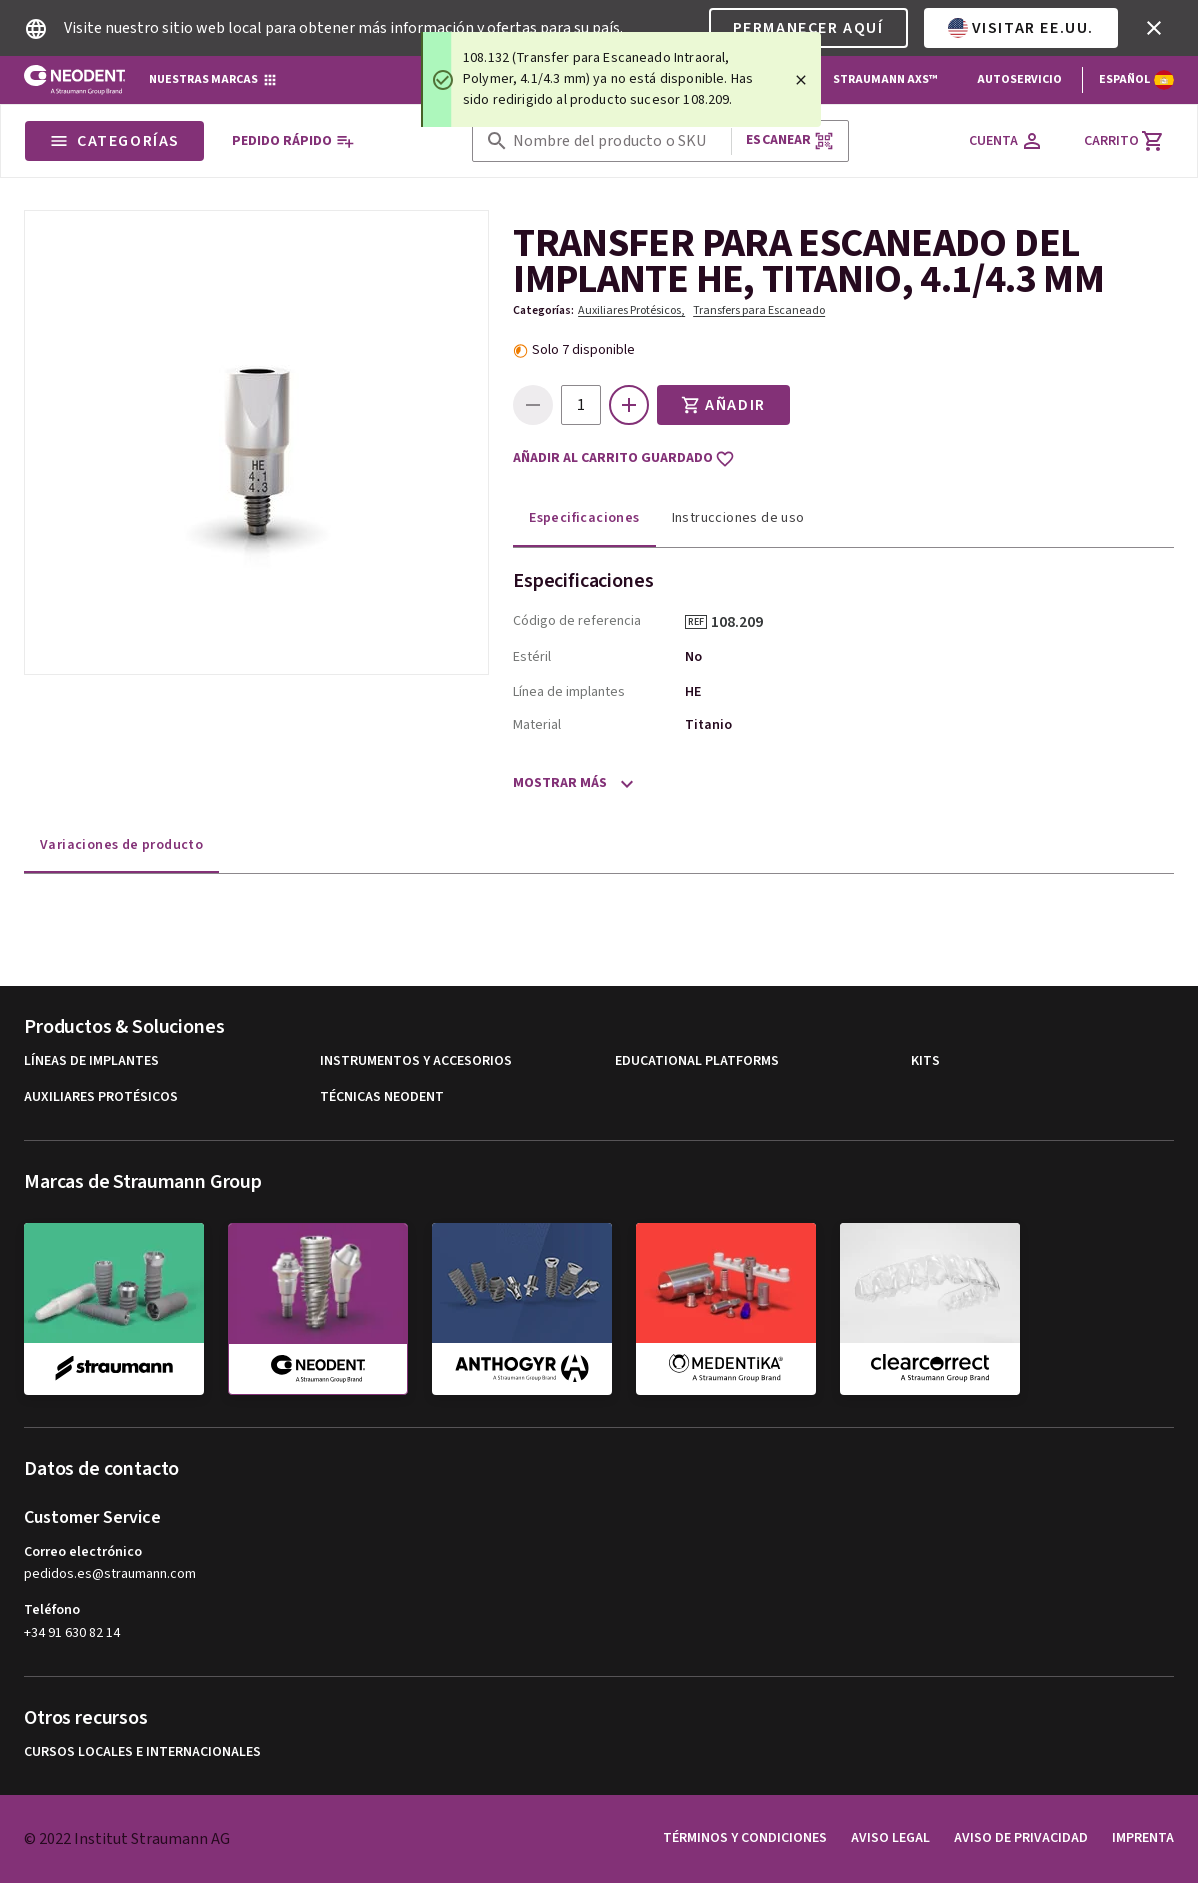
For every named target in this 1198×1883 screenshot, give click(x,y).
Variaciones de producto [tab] (121, 845)
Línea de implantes (569, 692)
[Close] (801, 80)
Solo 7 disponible (583, 350)
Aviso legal (890, 1838)
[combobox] (618, 141)
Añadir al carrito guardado (624, 459)
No (693, 657)
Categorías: (543, 310)
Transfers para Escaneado (759, 310)
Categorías (114, 141)
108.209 (744, 622)
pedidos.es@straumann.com (110, 1574)
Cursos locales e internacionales (142, 1752)
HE (693, 692)
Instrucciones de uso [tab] (738, 518)
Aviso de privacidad (1021, 1838)
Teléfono (52, 1610)
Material (537, 725)
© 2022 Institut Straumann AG (127, 1839)
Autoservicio (1019, 79)
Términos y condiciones (745, 1838)
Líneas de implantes (91, 1061)
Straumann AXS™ (885, 79)
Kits (925, 1061)
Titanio (708, 725)
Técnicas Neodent (382, 1097)
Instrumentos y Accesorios (416, 1061)
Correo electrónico (83, 1552)
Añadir (723, 405)
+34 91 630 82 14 (72, 1633)
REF (696, 622)
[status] (621, 79)
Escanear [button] (789, 140)
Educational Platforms (697, 1061)
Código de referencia (577, 621)
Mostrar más (560, 783)
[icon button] (1154, 28)
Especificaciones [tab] (584, 518)
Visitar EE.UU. (1021, 28)
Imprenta (1143, 1838)
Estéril (532, 657)
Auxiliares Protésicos (101, 1097)
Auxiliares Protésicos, (631, 310)
